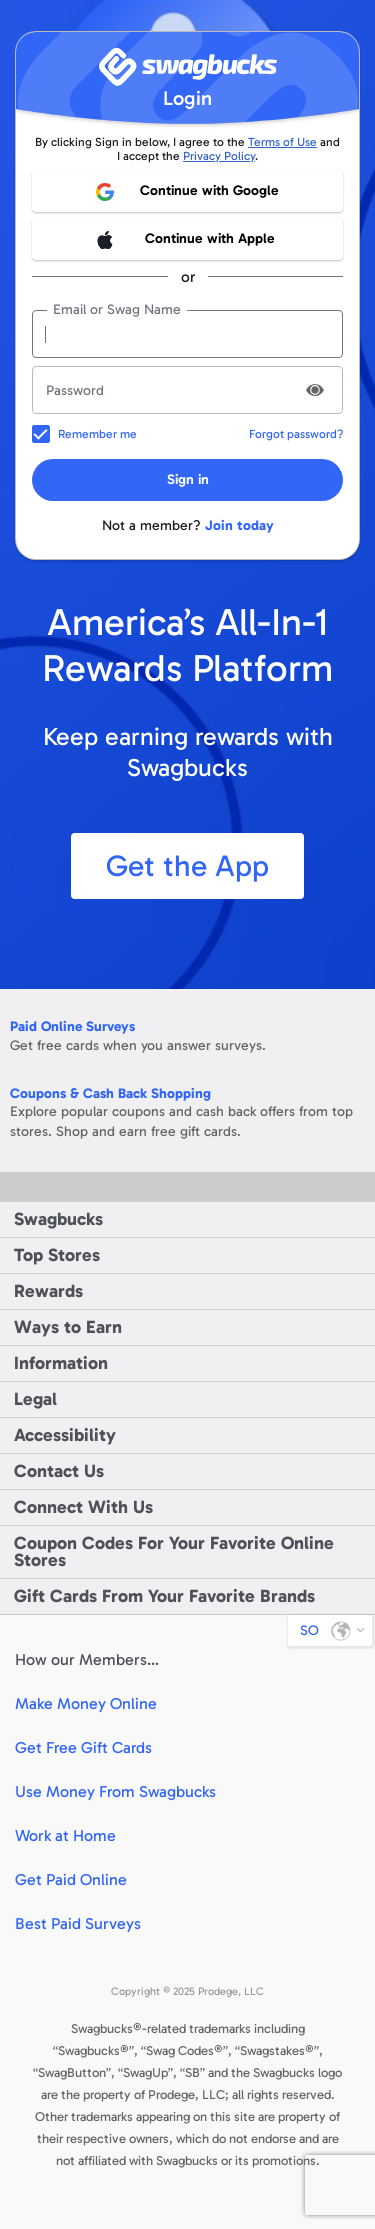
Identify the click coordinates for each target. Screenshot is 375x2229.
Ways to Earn (68, 1327)
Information (61, 1363)
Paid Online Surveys (72, 1026)
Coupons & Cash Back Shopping (110, 1093)
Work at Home (65, 1835)
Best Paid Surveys (78, 1923)
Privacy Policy (219, 156)
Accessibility (65, 1435)
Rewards (48, 1291)
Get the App (187, 866)
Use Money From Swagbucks (115, 1791)
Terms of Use (282, 142)
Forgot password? (296, 434)
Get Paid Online (71, 1879)
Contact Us (59, 1471)
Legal (35, 1399)
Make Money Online (86, 1703)
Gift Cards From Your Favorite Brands (164, 1596)
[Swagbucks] (188, 66)
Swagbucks (58, 1219)
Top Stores (57, 1255)
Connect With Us (83, 1507)
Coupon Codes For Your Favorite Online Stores (174, 1551)
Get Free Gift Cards (83, 1747)
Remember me (97, 434)
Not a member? (188, 525)
